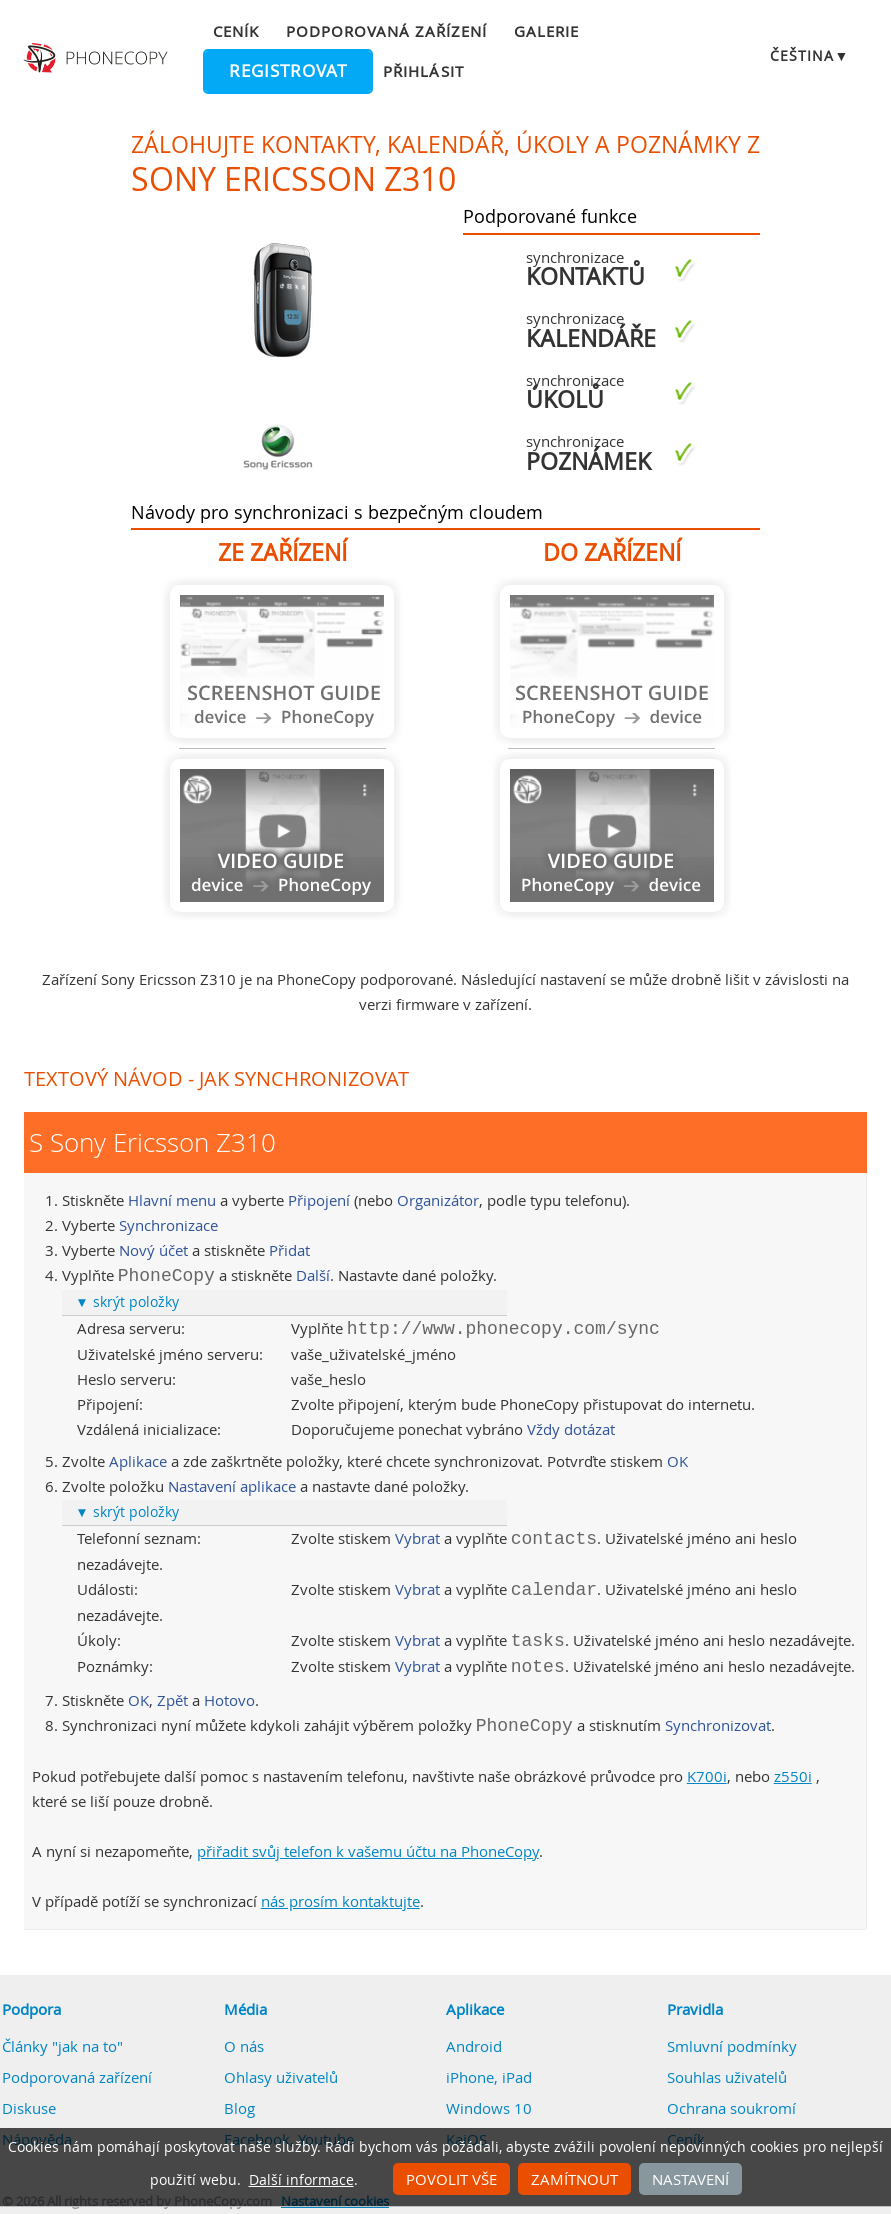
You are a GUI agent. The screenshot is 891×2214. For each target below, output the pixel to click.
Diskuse (29, 2108)
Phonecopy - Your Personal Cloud (97, 58)
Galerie (546, 31)
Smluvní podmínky (732, 2046)
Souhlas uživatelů (727, 2077)
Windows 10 (489, 2108)
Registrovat (288, 71)
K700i (707, 1776)
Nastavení (690, 2179)
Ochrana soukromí (731, 2108)
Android (474, 2046)
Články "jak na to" (62, 2046)
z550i (793, 1776)
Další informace (301, 2180)
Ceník (236, 31)
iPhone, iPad (489, 2077)
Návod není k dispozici (282, 661)
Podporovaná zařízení (387, 31)
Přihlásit (423, 71)
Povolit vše (451, 2179)
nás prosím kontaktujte (340, 1901)
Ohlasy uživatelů (281, 2077)
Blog (239, 2108)
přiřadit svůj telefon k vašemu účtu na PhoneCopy (368, 1851)
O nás (244, 2046)
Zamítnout (574, 2179)
